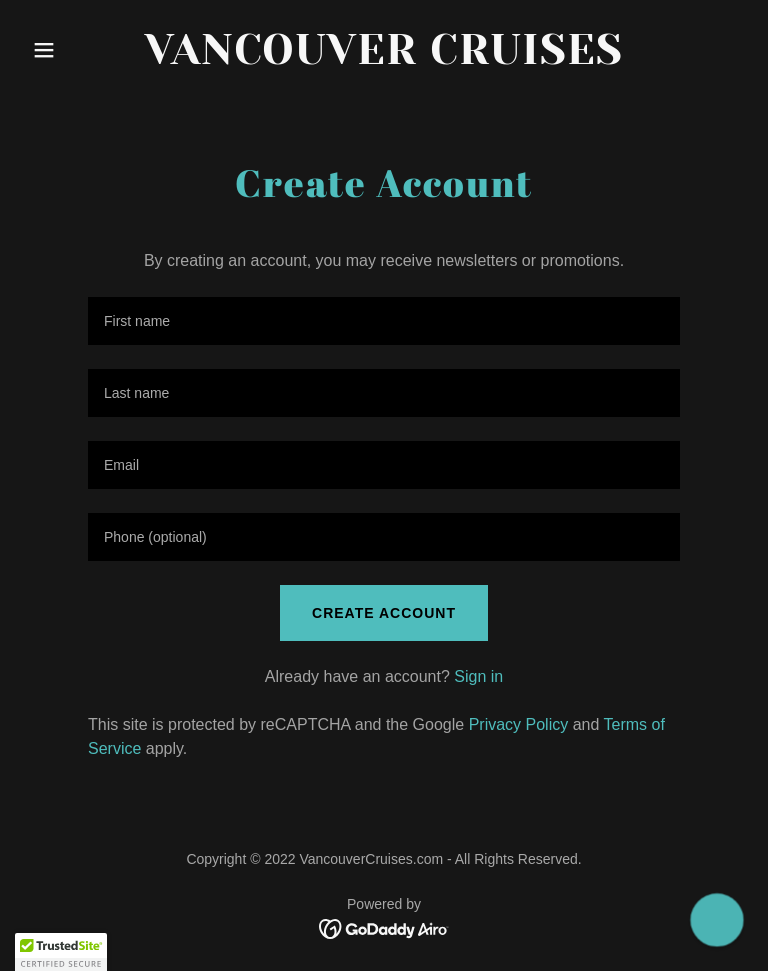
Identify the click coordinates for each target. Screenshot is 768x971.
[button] (78, 50)
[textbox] (384, 321)
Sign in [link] (478, 676)
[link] (384, 58)
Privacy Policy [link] (519, 724)
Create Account (384, 613)
